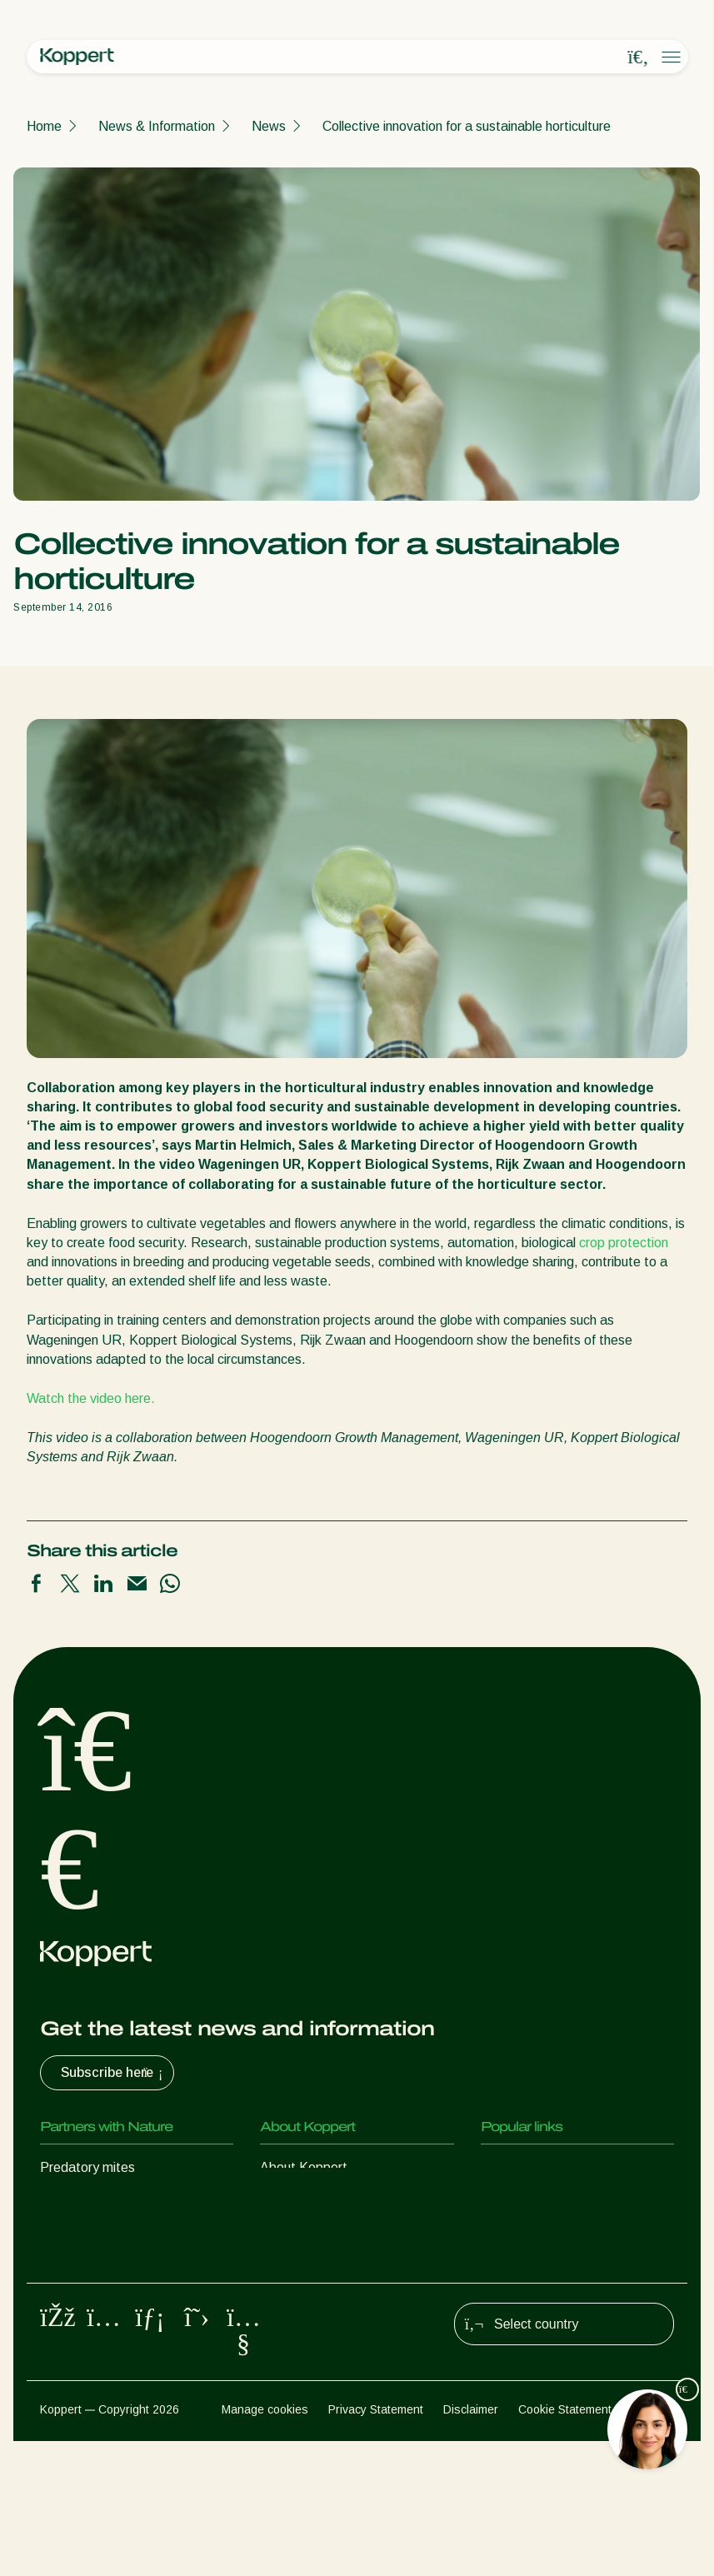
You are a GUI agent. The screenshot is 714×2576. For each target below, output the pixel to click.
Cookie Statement (565, 2544)
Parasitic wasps (86, 2234)
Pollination (70, 2367)
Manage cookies (265, 2544)
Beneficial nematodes (103, 2267)
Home (44, 126)
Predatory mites (87, 2167)
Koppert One (519, 2201)
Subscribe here (114, 2072)
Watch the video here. (91, 1398)
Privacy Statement (375, 2544)
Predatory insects (92, 2201)
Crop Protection (86, 2334)
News (269, 126)
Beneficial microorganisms (116, 2301)
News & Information (156, 126)
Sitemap (653, 2544)
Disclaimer (470, 2544)
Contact (283, 2267)
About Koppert (303, 2167)
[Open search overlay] (638, 57)
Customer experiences (546, 2167)
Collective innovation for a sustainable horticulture (466, 126)
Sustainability (299, 2234)
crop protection (623, 1243)
